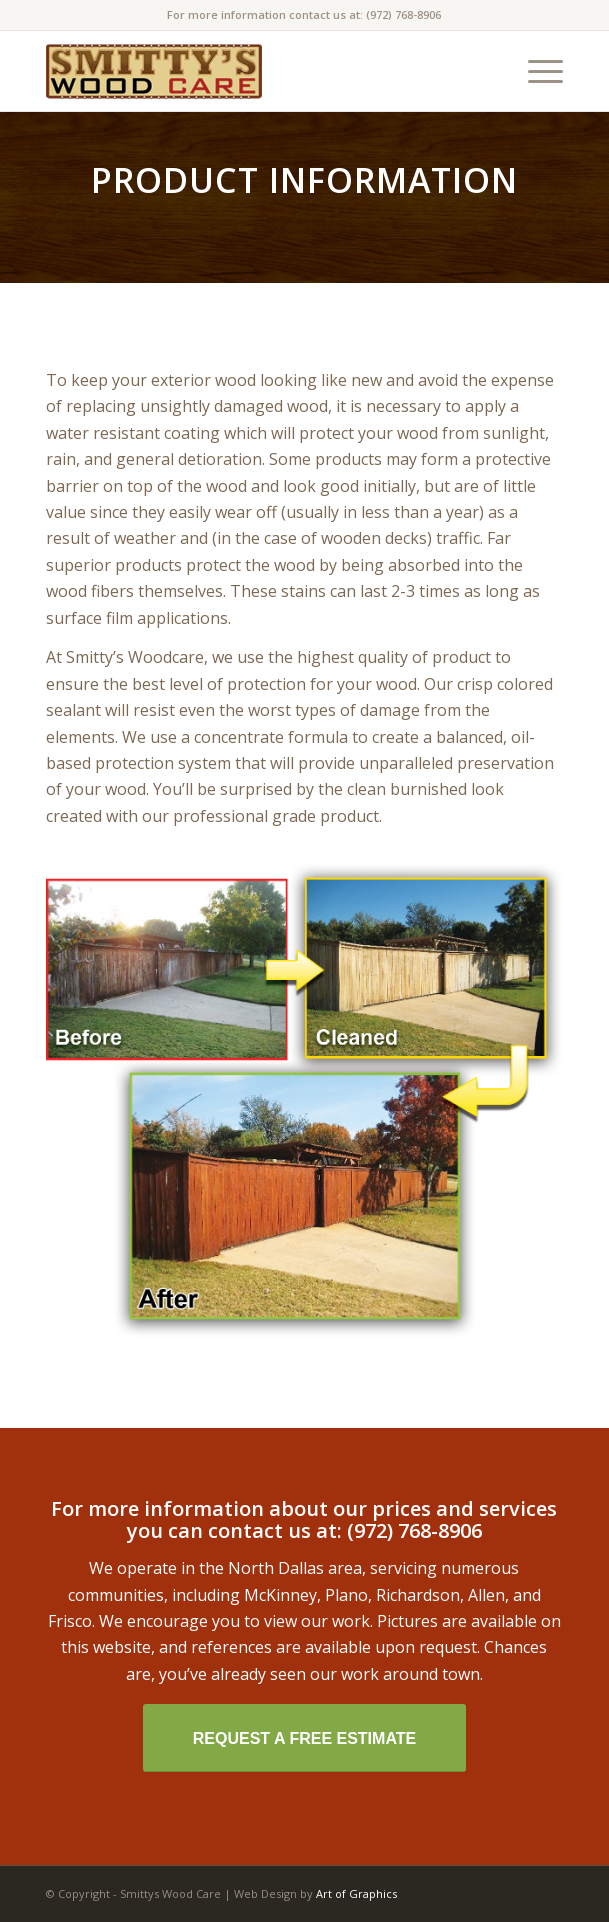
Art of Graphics (356, 1893)
